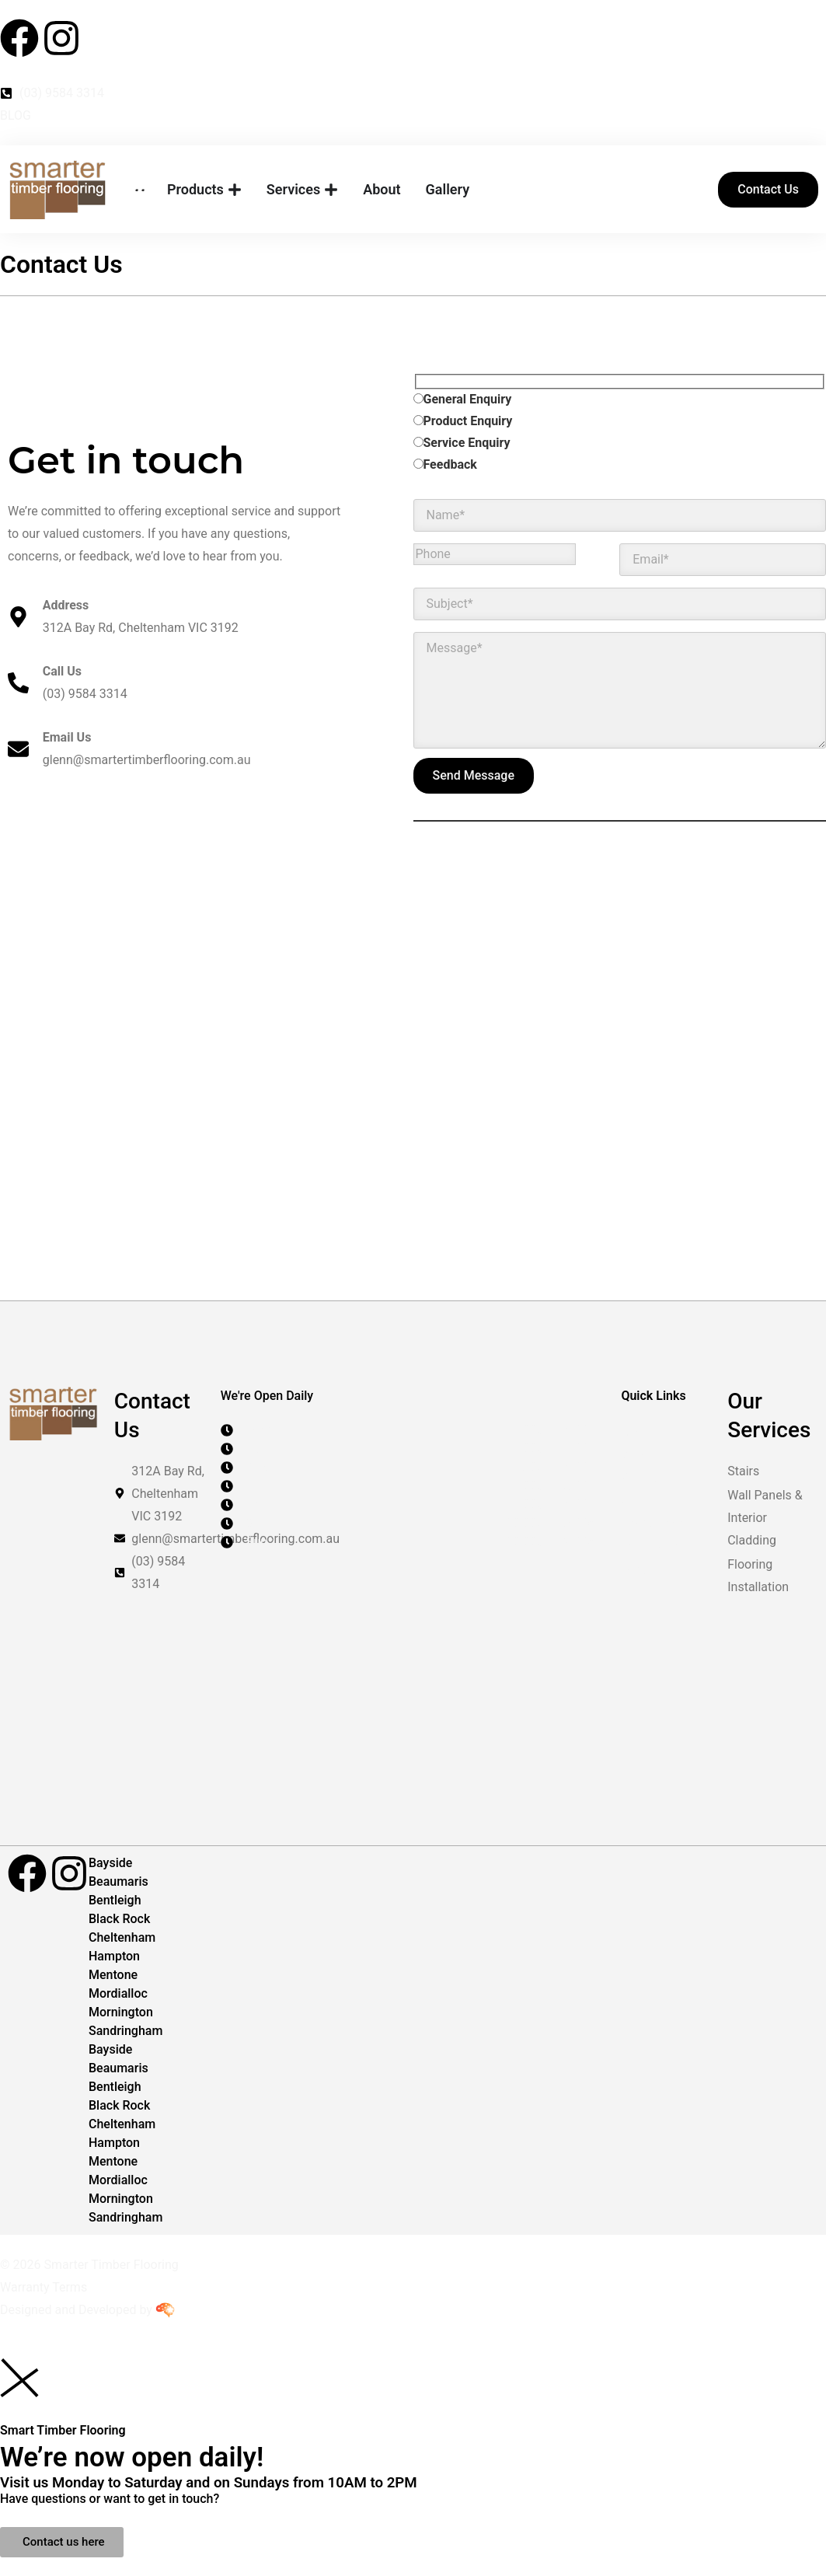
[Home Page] (138, 189)
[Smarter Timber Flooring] (57, 189)
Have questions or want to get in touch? (109, 2498)
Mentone (113, 1974)
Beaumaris (118, 1881)
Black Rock (119, 1918)
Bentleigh (115, 1900)
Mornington (121, 2012)
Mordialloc (118, 1993)
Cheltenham (122, 1937)
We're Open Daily (267, 1395)
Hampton (114, 1956)
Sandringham (125, 2030)
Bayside (110, 1862)
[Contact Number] (413, 93)
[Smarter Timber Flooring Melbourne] (413, 1106)
